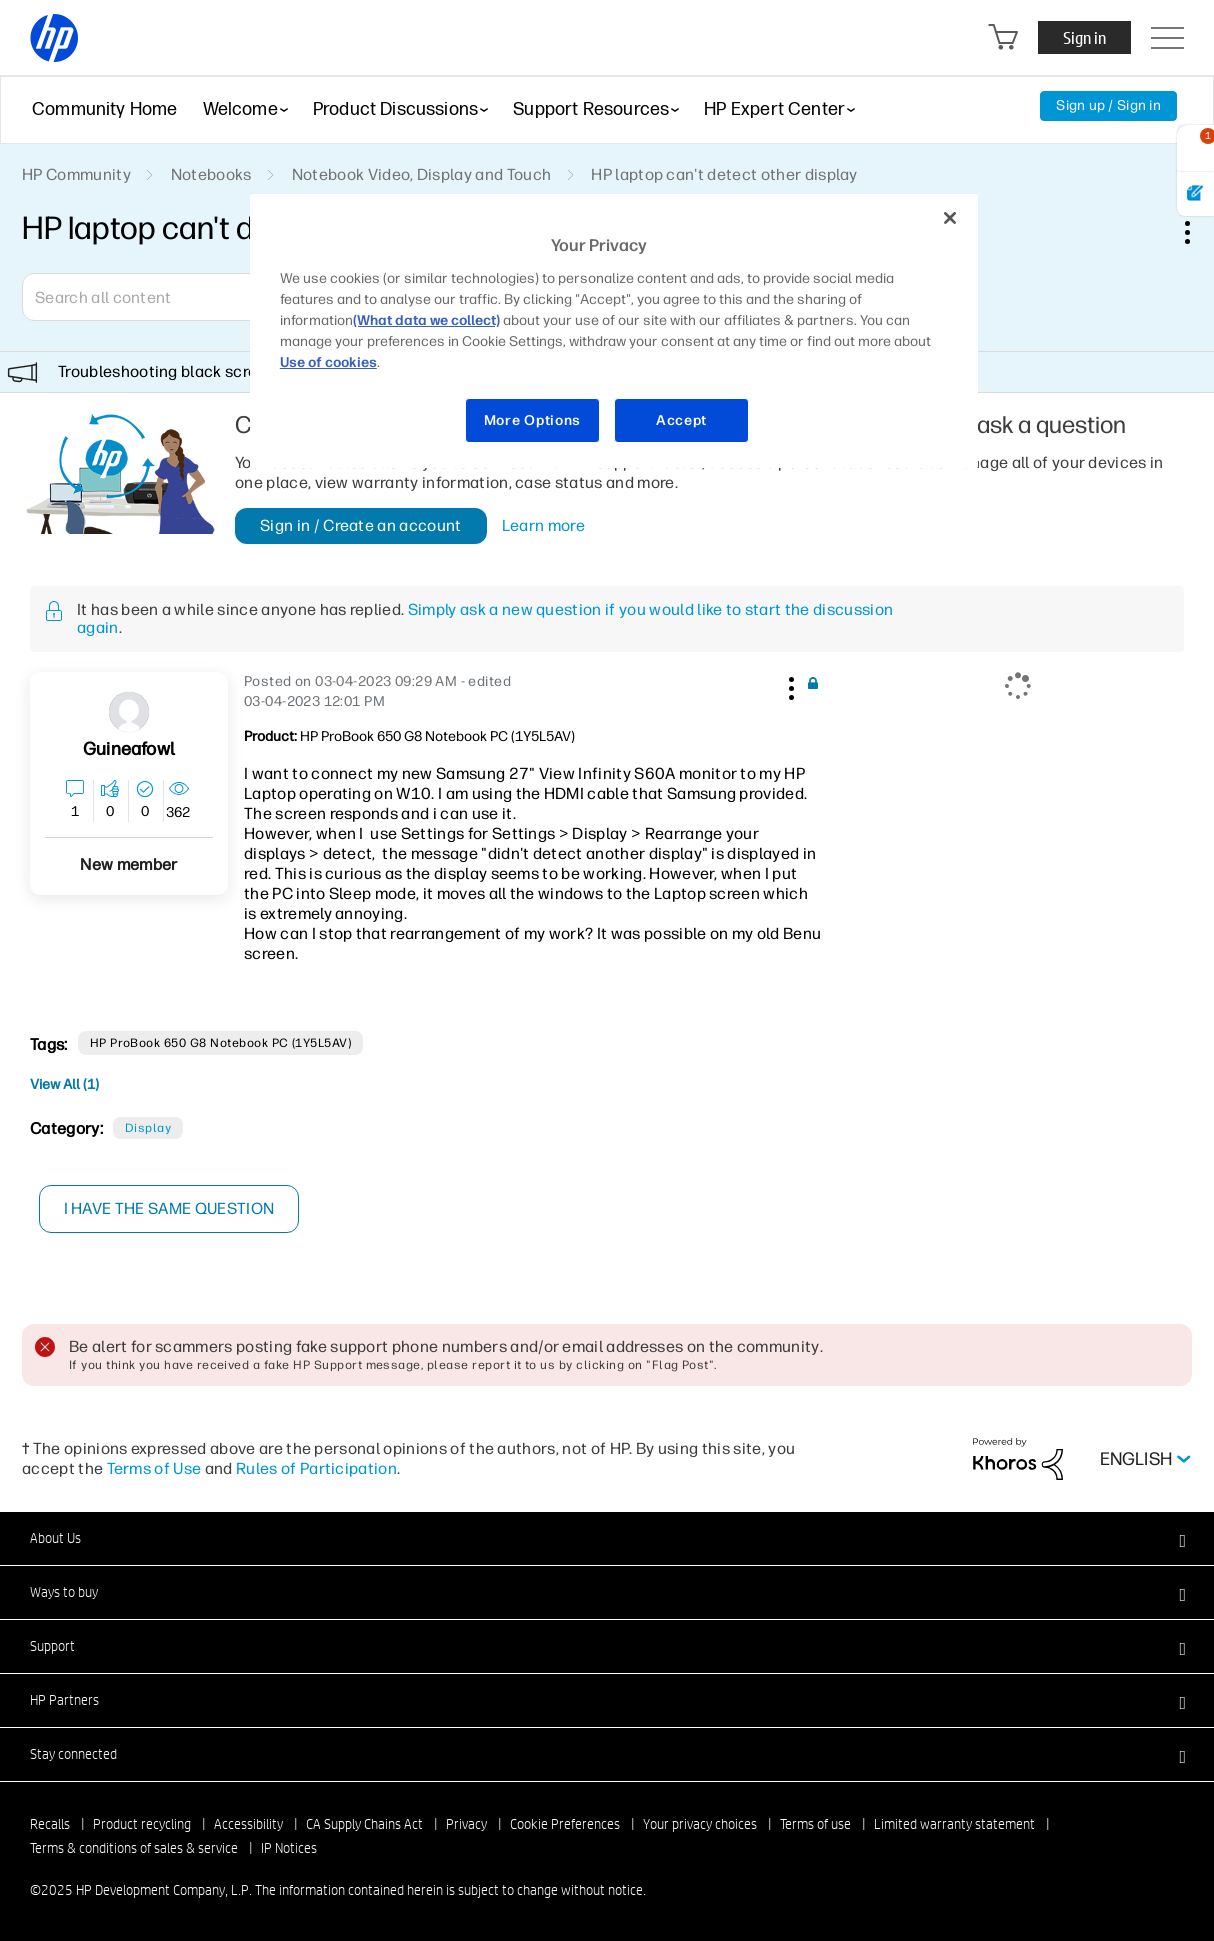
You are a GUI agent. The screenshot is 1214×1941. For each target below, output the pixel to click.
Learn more (543, 526)
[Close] (950, 218)
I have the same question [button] (169, 1208)
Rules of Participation (316, 1468)
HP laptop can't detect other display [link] (724, 174)
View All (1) (64, 1084)
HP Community (76, 174)
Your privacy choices (700, 1824)
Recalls (50, 1824)
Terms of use (815, 1824)
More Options (532, 420)
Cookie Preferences (565, 1824)
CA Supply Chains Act (364, 1824)
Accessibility (248, 1824)
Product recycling (142, 1824)
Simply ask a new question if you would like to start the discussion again (485, 618)
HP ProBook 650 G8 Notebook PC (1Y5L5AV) (221, 1043)
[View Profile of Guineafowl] (129, 749)
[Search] (167, 297)
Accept (681, 420)
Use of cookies (328, 362)
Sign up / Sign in (1108, 105)
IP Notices (289, 1848)
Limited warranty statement (954, 1824)
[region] (614, 331)
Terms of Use (154, 1468)
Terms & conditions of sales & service (134, 1848)
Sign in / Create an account (361, 525)
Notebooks (211, 174)
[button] (790, 685)
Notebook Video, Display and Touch (422, 174)
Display (148, 1128)
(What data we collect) (426, 320)
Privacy (466, 1824)
